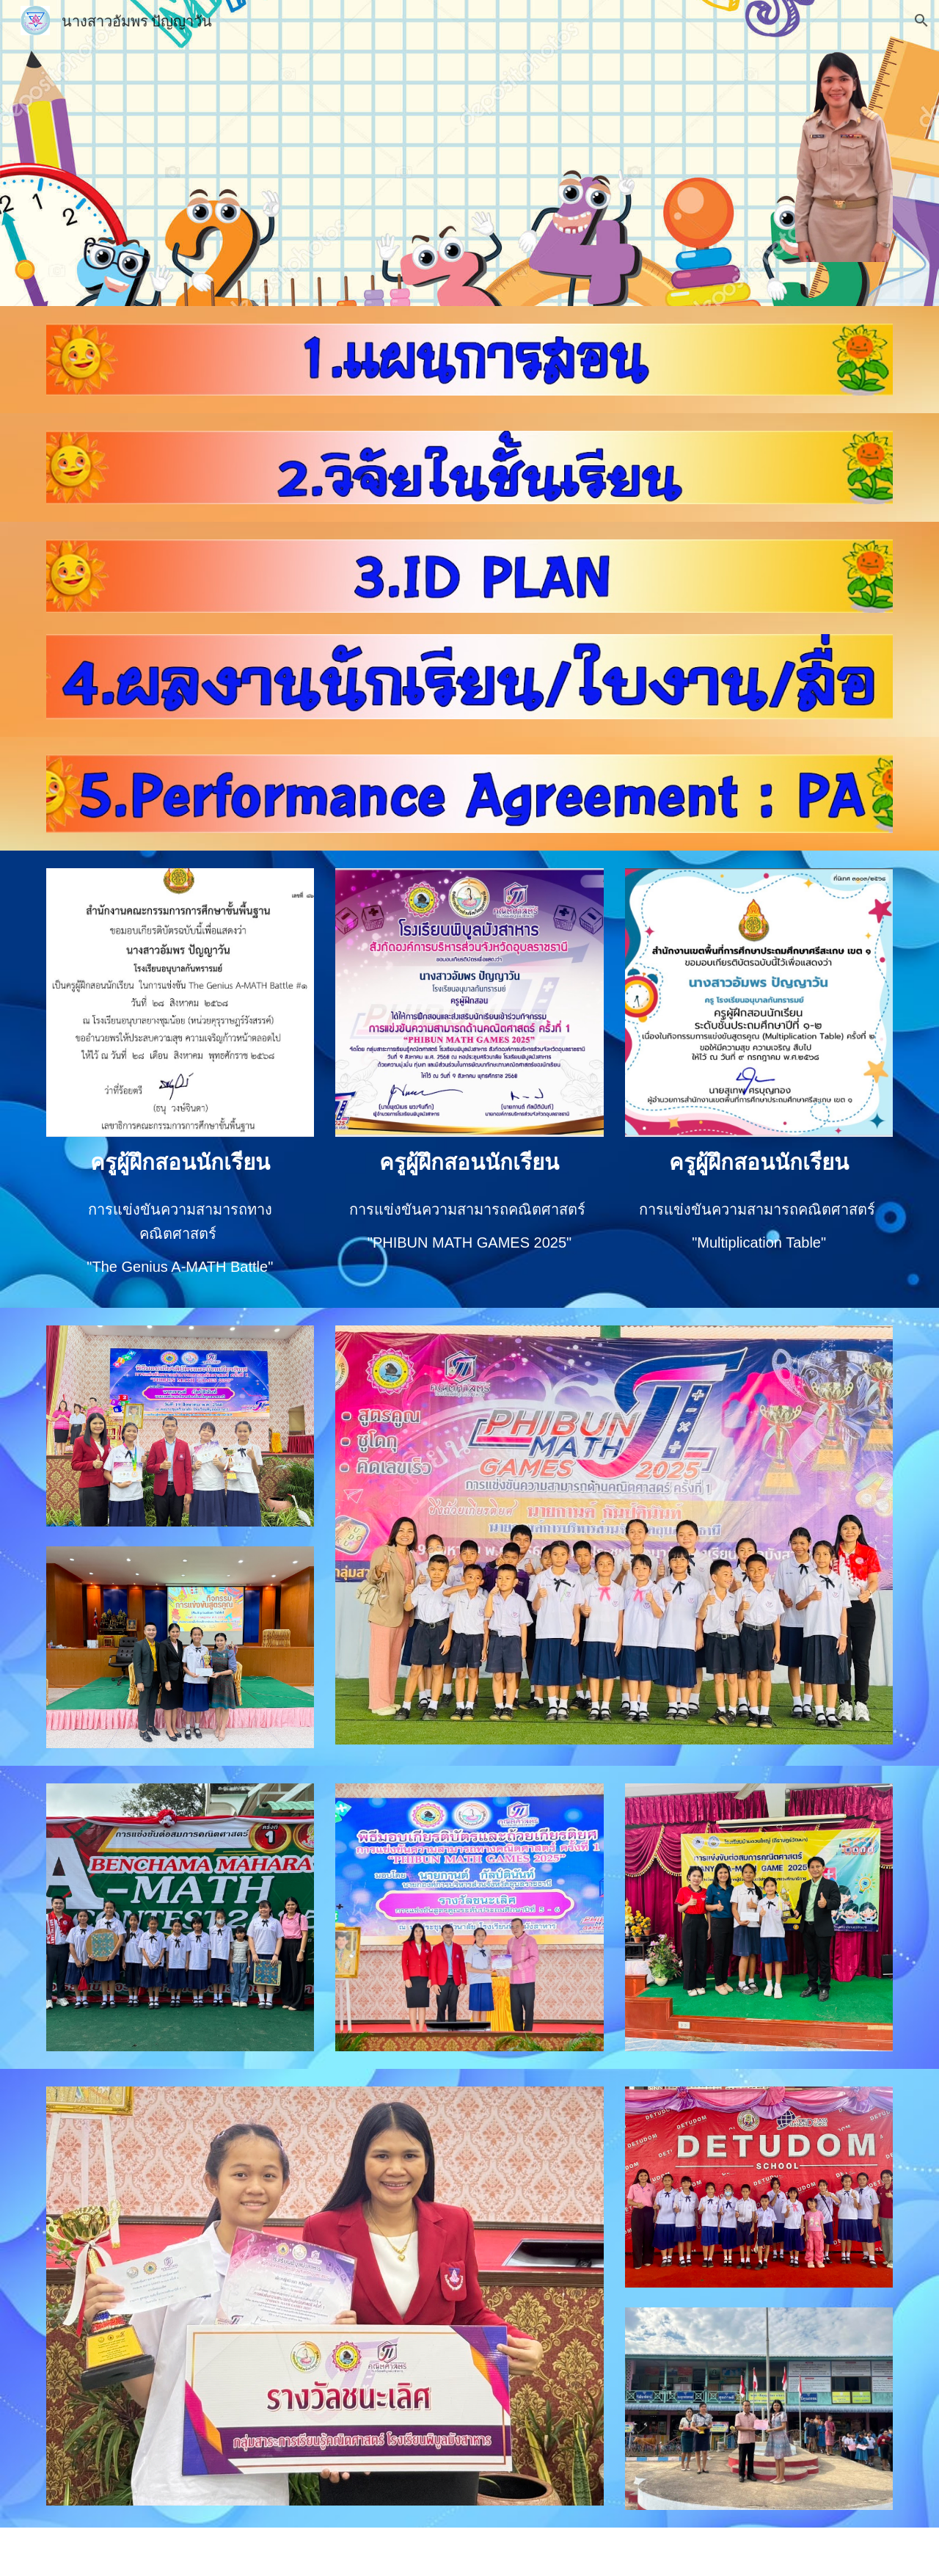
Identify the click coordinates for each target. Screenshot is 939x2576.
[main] (180, 1162)
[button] (921, 20)
